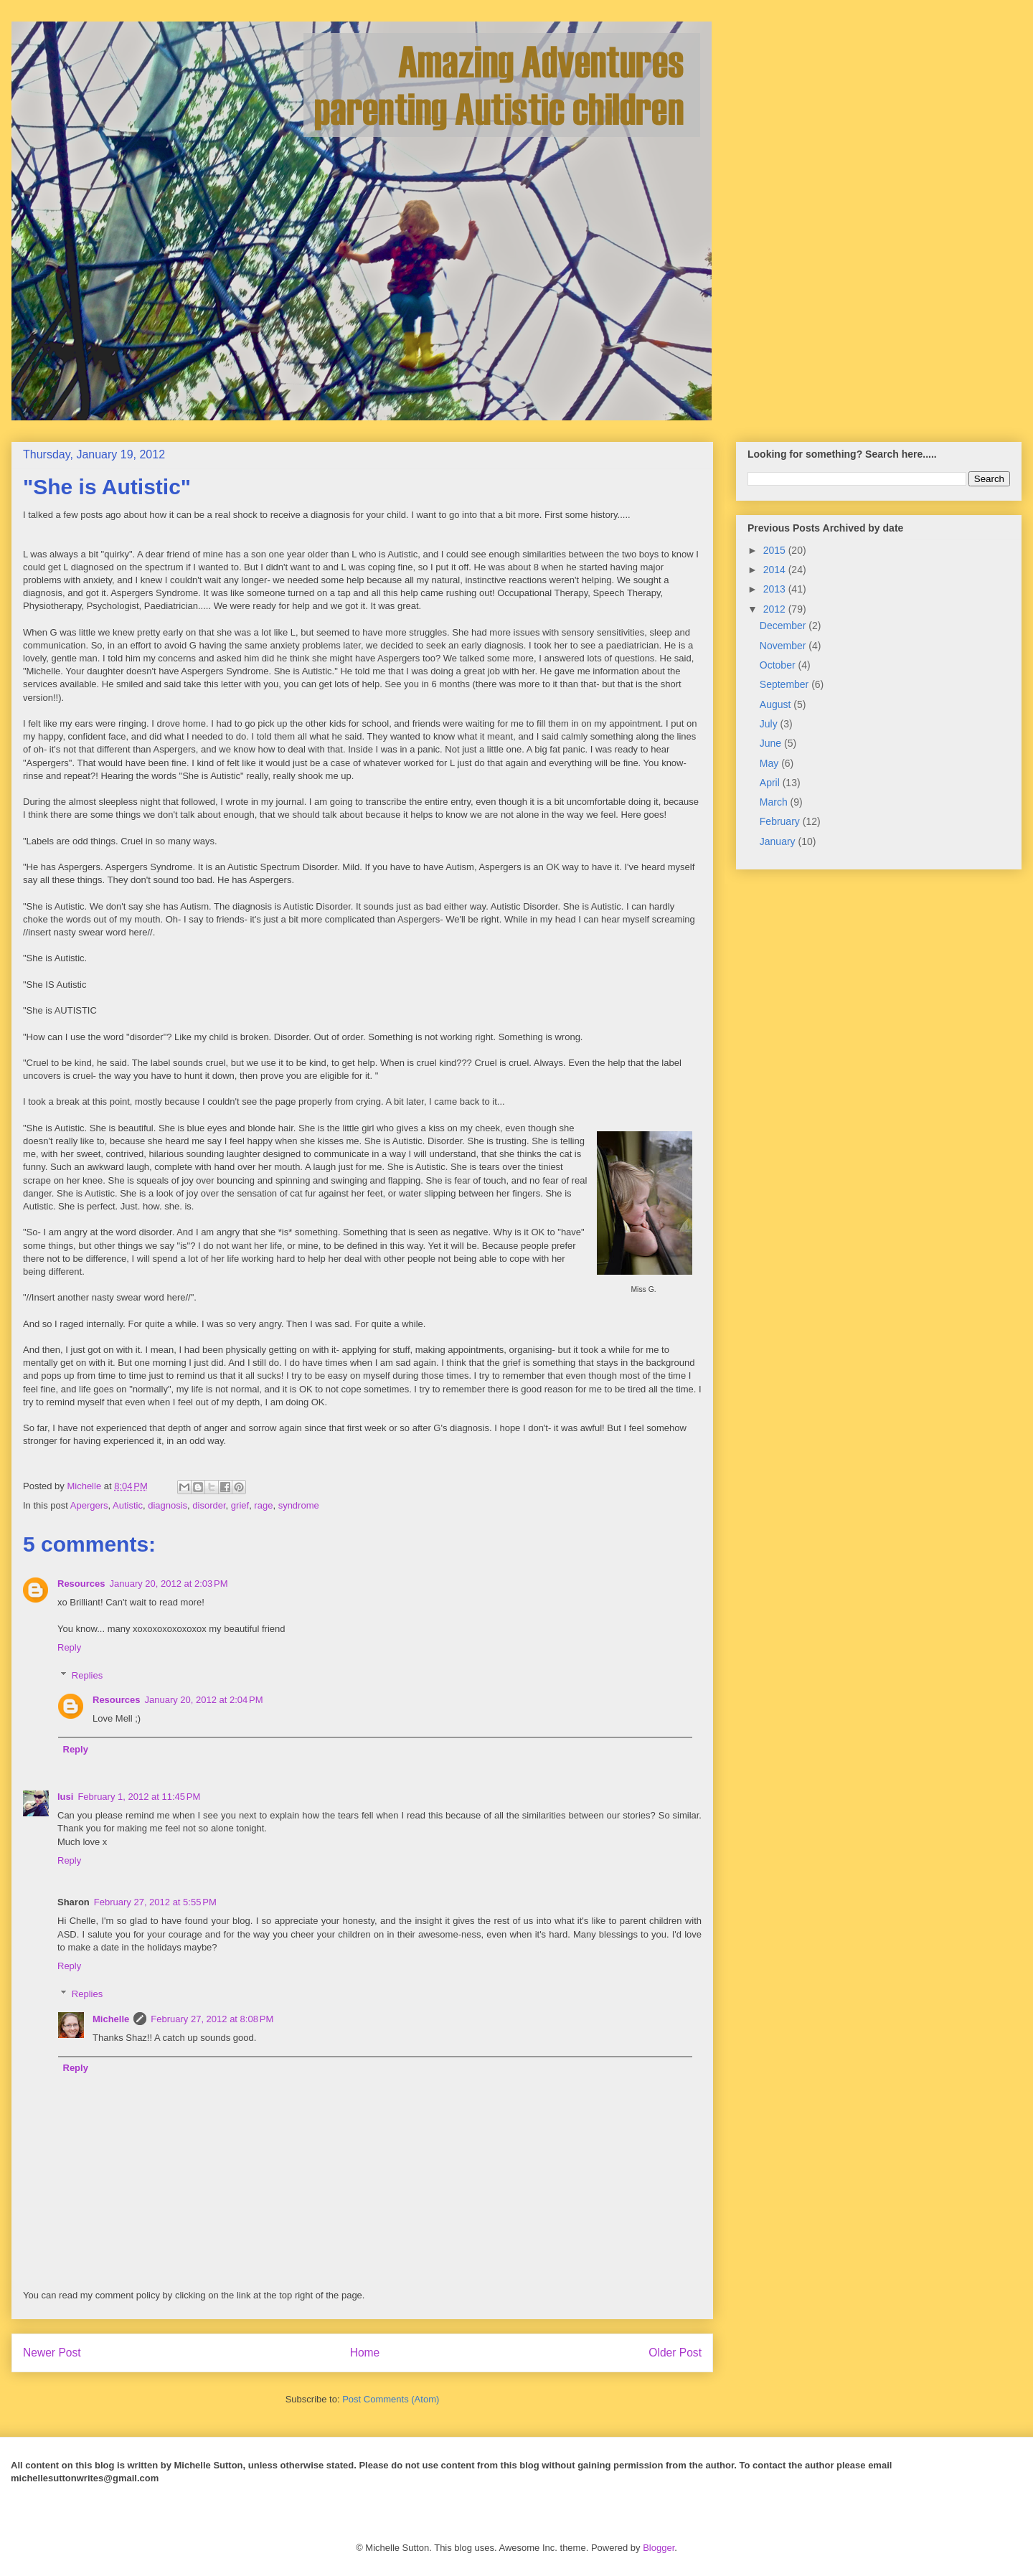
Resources (81, 1583)
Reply (69, 1647)
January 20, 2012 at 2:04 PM (203, 1699)
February (781, 821)
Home (365, 2352)
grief (240, 1505)
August (776, 704)
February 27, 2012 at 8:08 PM (212, 2019)
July (770, 724)
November (784, 645)
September (785, 684)
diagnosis (167, 1505)
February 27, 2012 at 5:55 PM (155, 1902)
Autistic (128, 1505)
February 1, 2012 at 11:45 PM (138, 1796)
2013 (775, 589)
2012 (775, 609)
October (779, 665)
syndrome (298, 1505)
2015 (775, 550)
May (770, 763)
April (771, 782)
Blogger (658, 2547)
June (772, 743)
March (775, 802)
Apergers (89, 1505)
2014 (775, 569)
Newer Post (52, 2352)
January (779, 841)
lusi (65, 1796)
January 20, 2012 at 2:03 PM (168, 1583)
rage (263, 1505)
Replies (87, 1675)
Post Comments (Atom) (390, 2399)
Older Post (675, 2352)
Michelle (111, 2019)
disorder (208, 1505)
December (784, 625)
